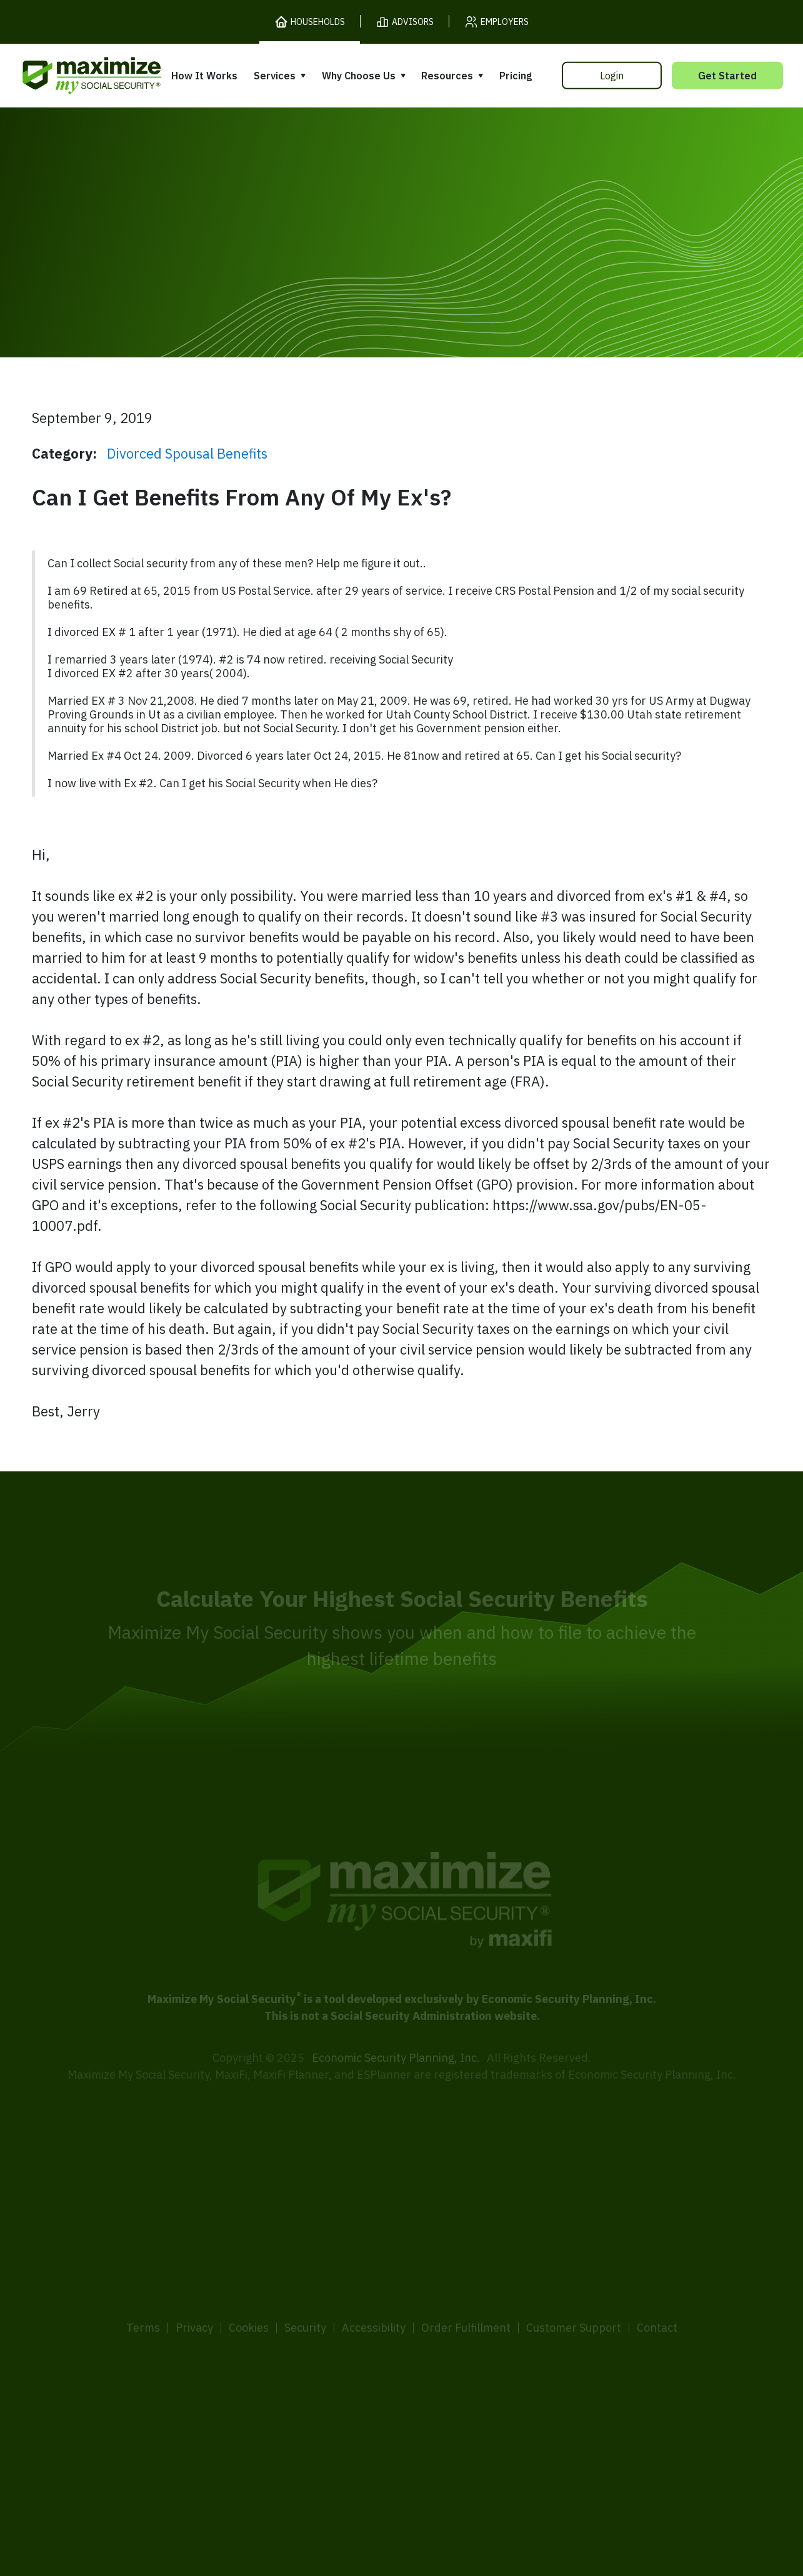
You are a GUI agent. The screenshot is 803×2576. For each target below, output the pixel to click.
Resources (447, 75)
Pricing (515, 75)
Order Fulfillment (466, 2288)
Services (275, 75)
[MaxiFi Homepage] (65, 75)
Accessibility (374, 2288)
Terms (143, 2288)
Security (305, 2288)
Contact (657, 2288)
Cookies (249, 2288)
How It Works (204, 75)
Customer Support (573, 2288)
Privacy (194, 2288)
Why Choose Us (359, 75)
